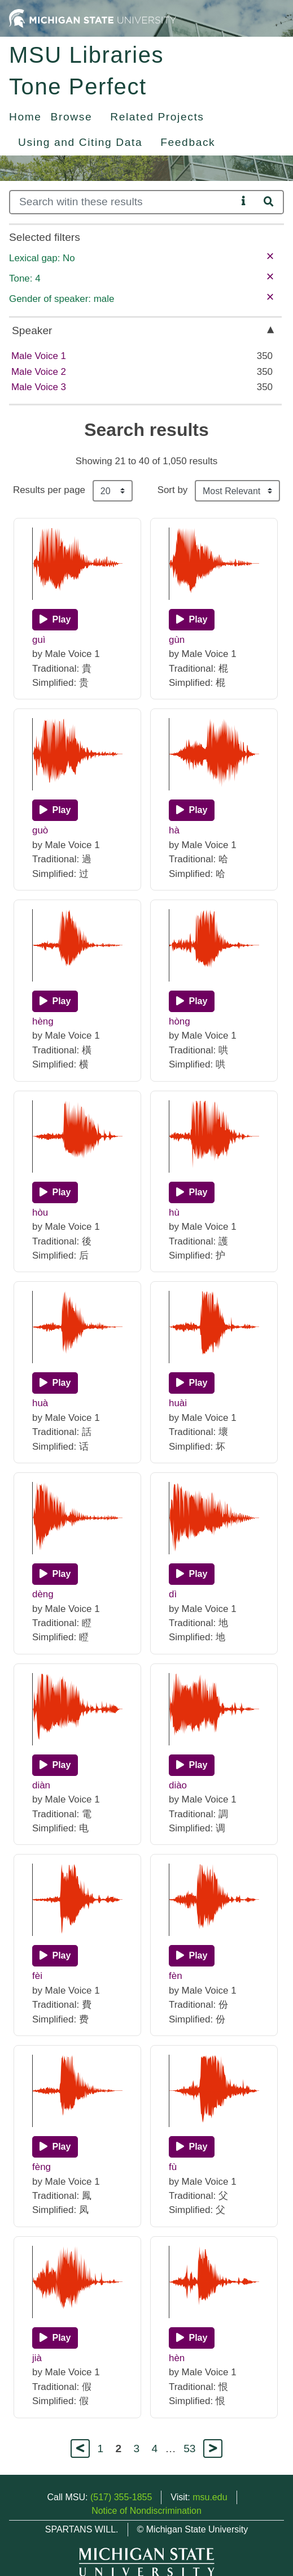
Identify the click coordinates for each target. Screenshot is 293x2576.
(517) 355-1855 (121, 2497)
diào (178, 1785)
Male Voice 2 (38, 371)
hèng (43, 1021)
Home (25, 117)
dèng (43, 1594)
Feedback (187, 142)
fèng (41, 2167)
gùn (177, 639)
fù (173, 2167)
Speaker (32, 330)
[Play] (55, 619)
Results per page (49, 490)
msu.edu (210, 2497)
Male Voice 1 (38, 356)
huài (178, 1403)
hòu (40, 1212)
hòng (179, 1021)
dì (173, 1594)
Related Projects (157, 117)
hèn (177, 2358)
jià (37, 2358)
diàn (41, 1785)
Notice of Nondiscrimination (146, 2511)
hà (174, 830)
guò (40, 830)
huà (40, 1403)
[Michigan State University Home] (92, 17)
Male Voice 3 (38, 387)
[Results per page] (113, 491)
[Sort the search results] (237, 491)
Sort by (173, 490)
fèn (175, 1975)
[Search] (123, 202)
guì (39, 639)
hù (174, 1212)
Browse (72, 117)
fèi (37, 1975)
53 (189, 2448)
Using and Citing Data (80, 142)
